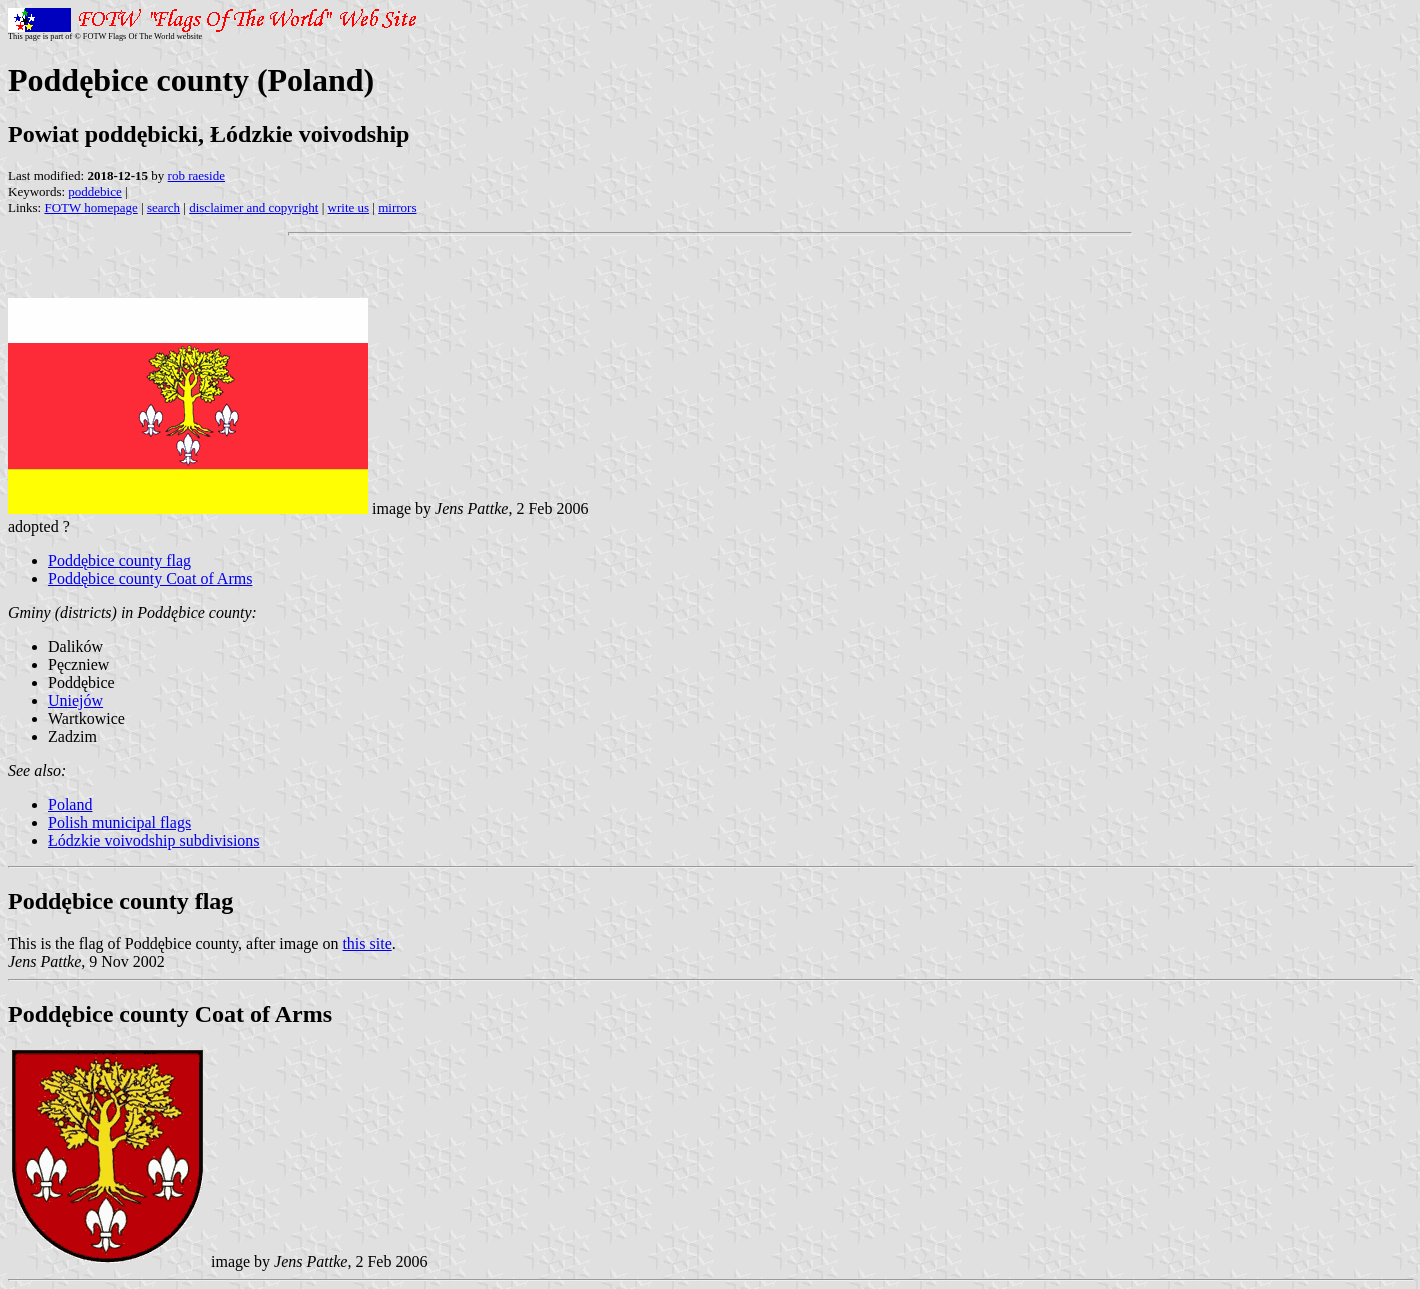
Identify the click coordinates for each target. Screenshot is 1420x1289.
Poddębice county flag (119, 560)
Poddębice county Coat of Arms (150, 578)
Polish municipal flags (119, 822)
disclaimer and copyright (253, 207)
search (163, 207)
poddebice (94, 191)
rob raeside (196, 175)
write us (349, 207)
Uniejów (75, 700)
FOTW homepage (90, 207)
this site (366, 943)
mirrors (397, 207)
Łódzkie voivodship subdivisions (154, 840)
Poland (70, 804)
